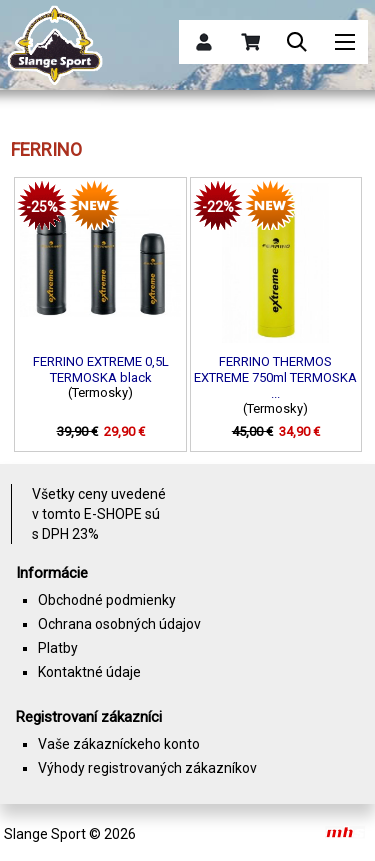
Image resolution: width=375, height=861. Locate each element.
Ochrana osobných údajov (119, 624)
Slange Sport (45, 834)
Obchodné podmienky (107, 600)
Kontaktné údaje (89, 672)
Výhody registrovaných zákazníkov (147, 768)
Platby (58, 648)
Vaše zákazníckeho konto (119, 744)
